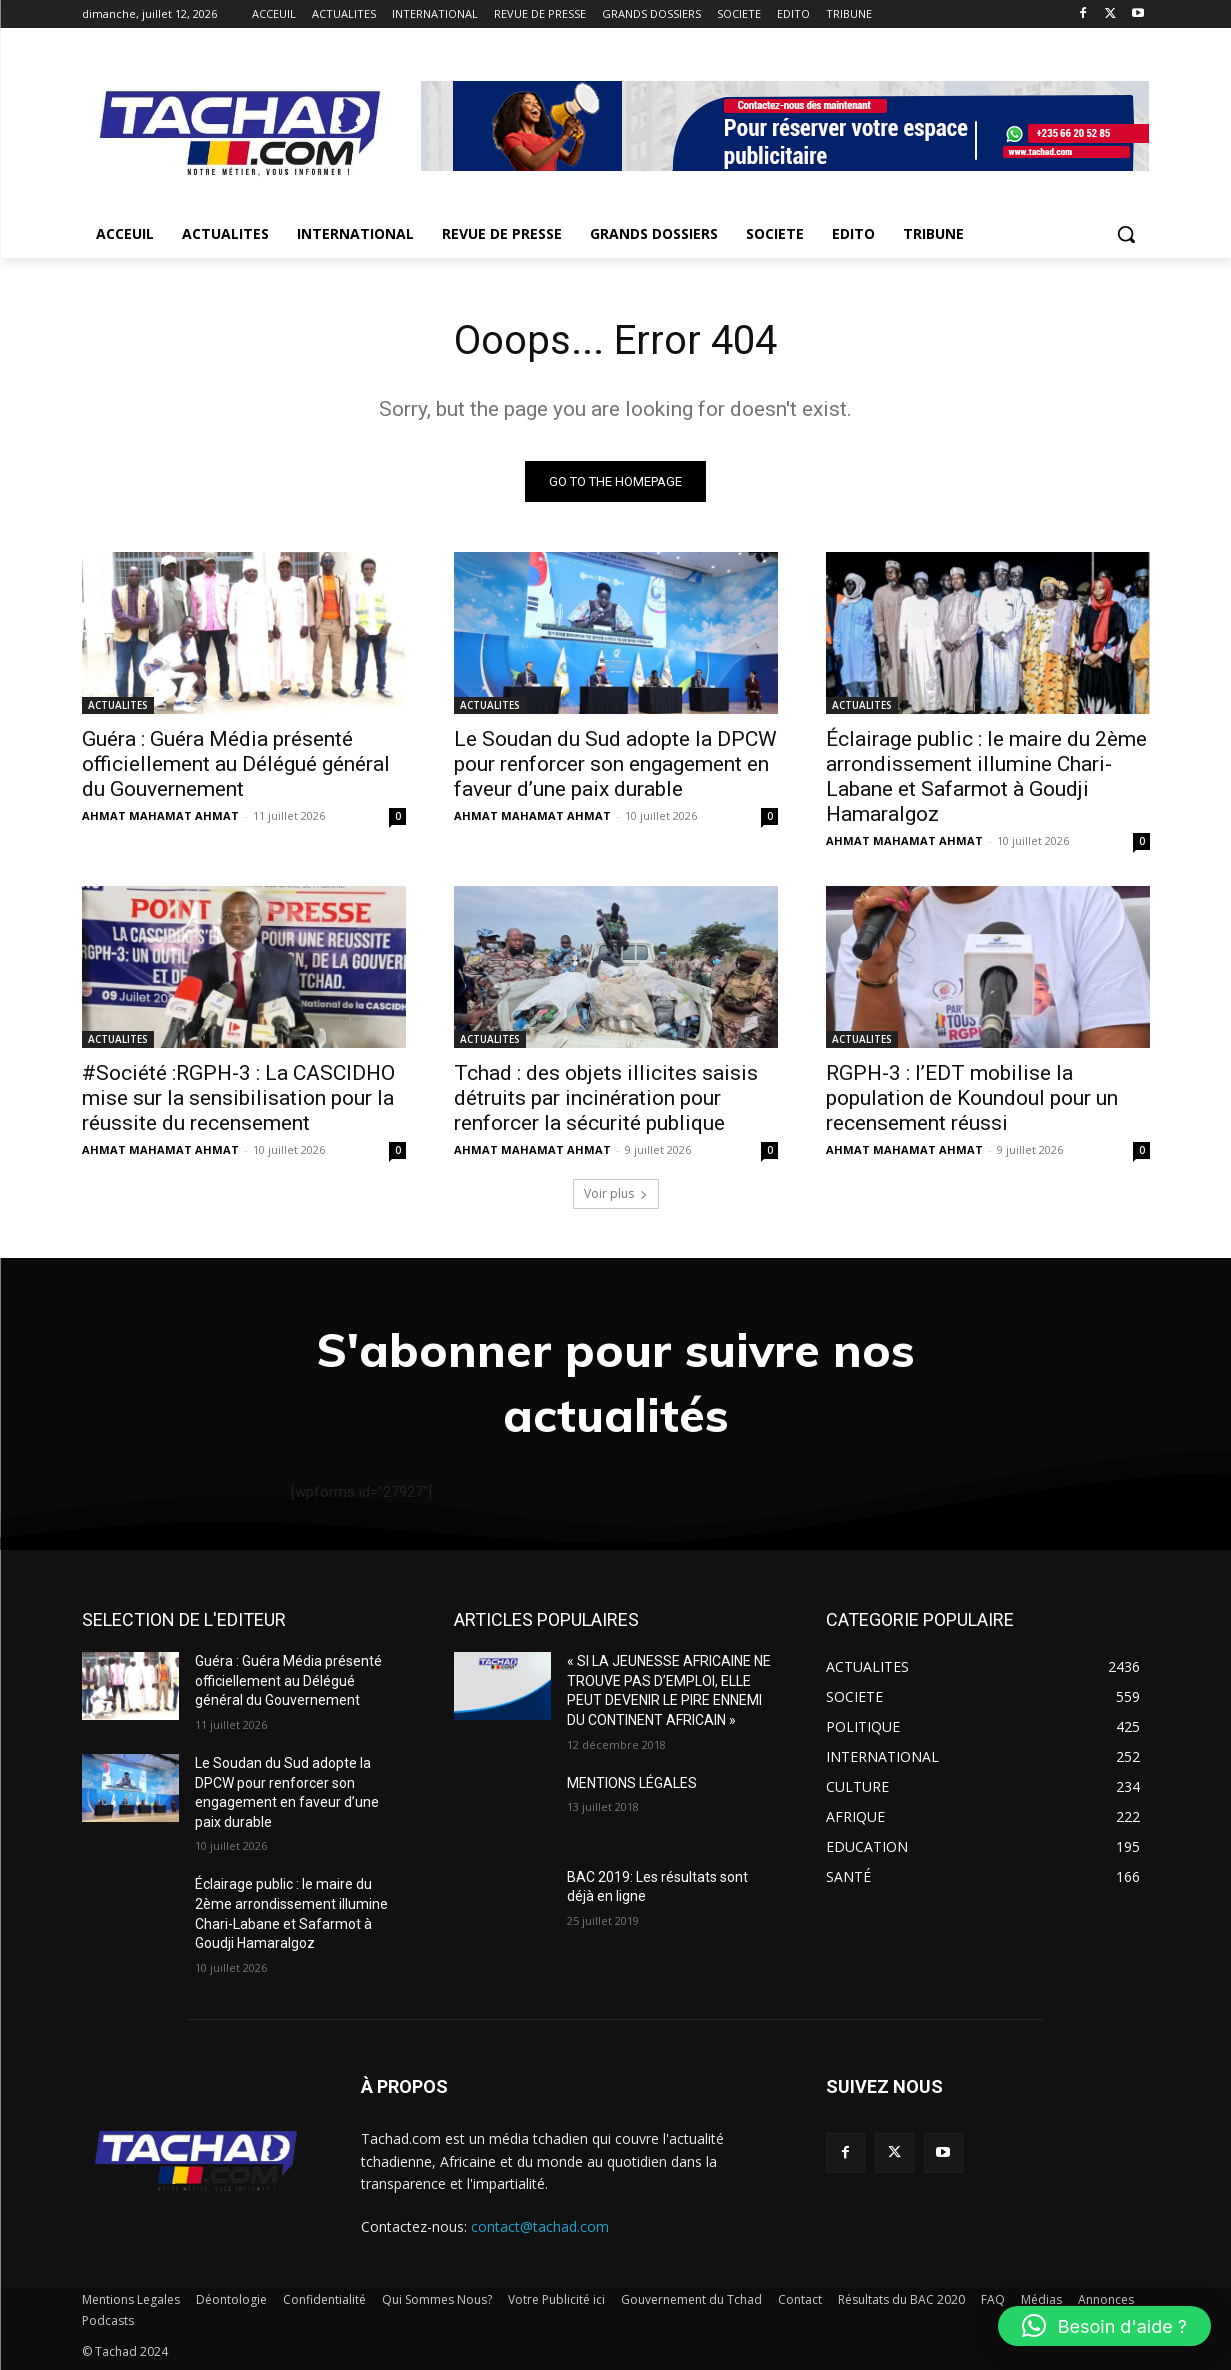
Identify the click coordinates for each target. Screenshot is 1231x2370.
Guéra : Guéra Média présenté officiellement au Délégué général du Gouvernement (236, 764)
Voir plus (616, 1193)
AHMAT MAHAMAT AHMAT (160, 815)
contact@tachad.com (540, 2226)
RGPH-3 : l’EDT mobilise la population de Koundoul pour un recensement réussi (972, 1098)
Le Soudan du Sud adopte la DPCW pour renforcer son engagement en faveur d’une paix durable (615, 764)
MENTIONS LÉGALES (632, 1783)
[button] (1126, 234)
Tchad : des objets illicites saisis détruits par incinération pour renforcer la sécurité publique (606, 1098)
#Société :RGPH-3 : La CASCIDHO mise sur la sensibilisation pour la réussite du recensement (238, 1098)
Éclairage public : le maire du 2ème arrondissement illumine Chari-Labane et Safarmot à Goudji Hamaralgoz (986, 776)
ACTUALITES (118, 705)
